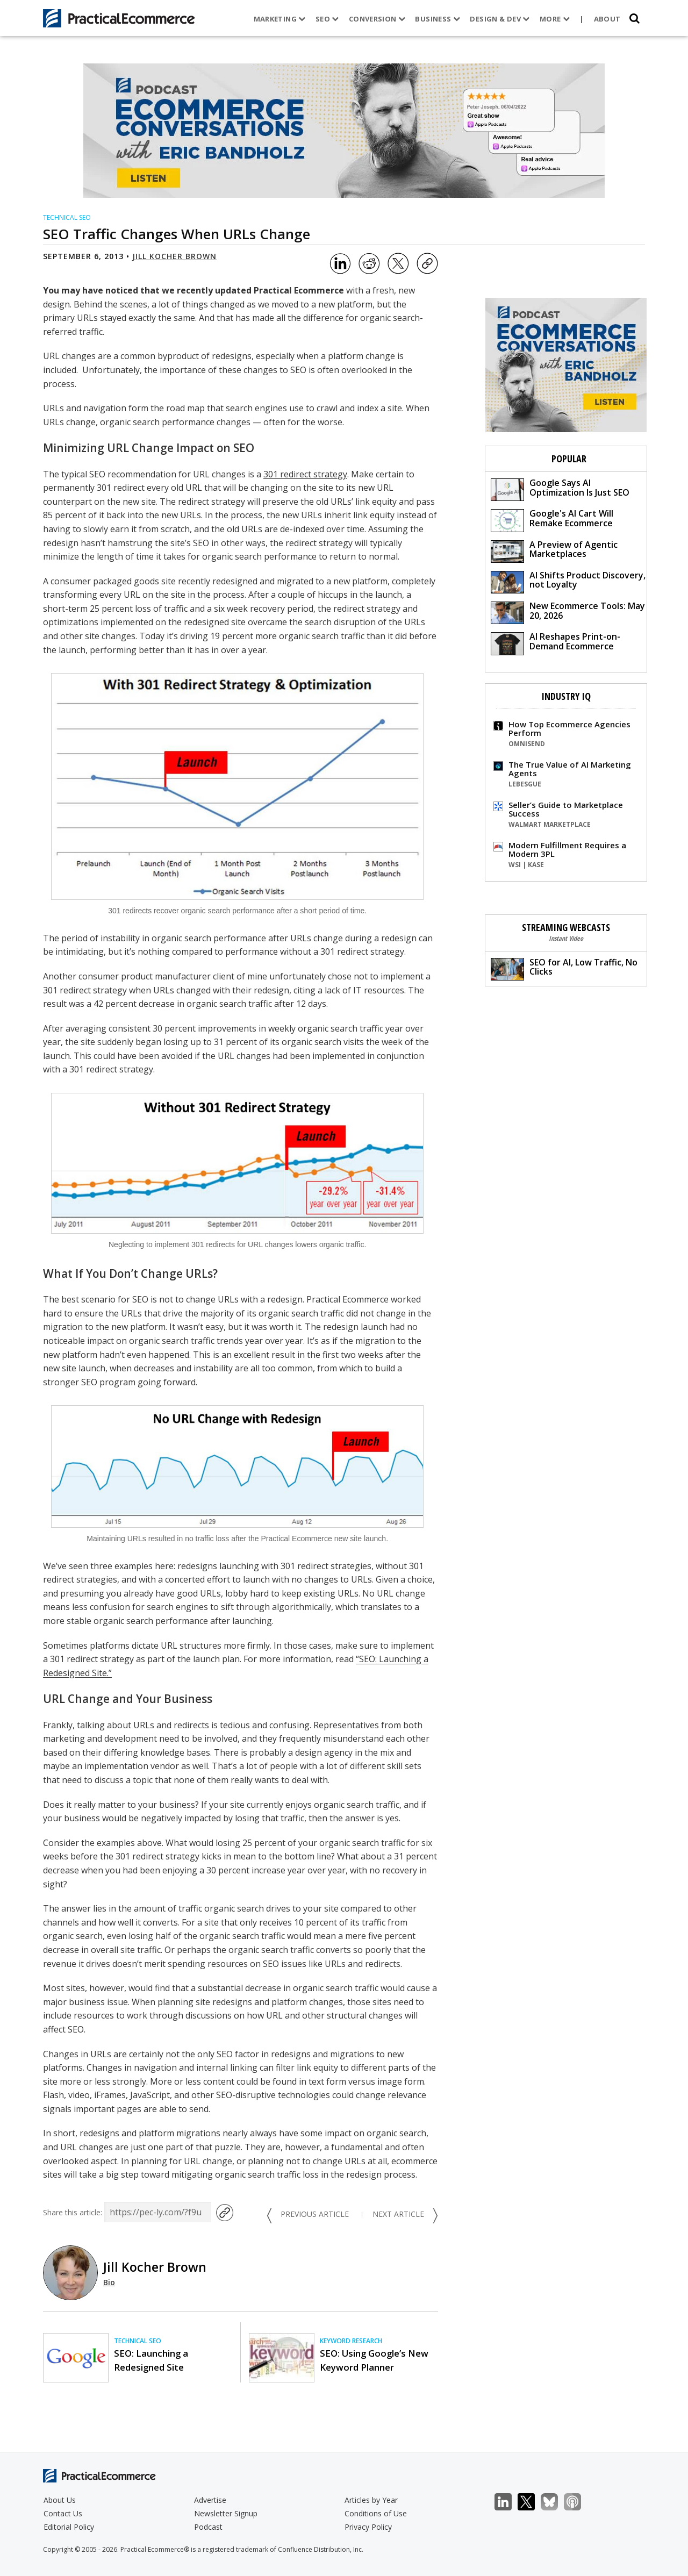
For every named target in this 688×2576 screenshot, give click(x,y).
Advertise (210, 2500)
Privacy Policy (368, 2527)
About (607, 19)
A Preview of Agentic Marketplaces (554, 551)
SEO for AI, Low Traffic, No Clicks (564, 968)
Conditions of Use (376, 2513)
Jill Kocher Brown (174, 256)
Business (437, 19)
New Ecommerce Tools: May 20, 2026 (568, 612)
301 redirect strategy (305, 474)
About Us (60, 2500)
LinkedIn (509, 2502)
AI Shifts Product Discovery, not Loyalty (568, 581)
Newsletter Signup (225, 2513)
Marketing (280, 19)
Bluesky (555, 2502)
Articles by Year (371, 2500)
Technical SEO (67, 217)
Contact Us (63, 2513)
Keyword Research (351, 2340)
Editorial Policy (69, 2527)
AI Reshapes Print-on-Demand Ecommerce (555, 643)
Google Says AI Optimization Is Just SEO (560, 489)
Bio (109, 2282)
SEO (327, 19)
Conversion (377, 19)
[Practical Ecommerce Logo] (119, 18)
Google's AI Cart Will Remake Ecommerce (552, 519)
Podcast (208, 2527)
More (555, 19)
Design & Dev (499, 19)
